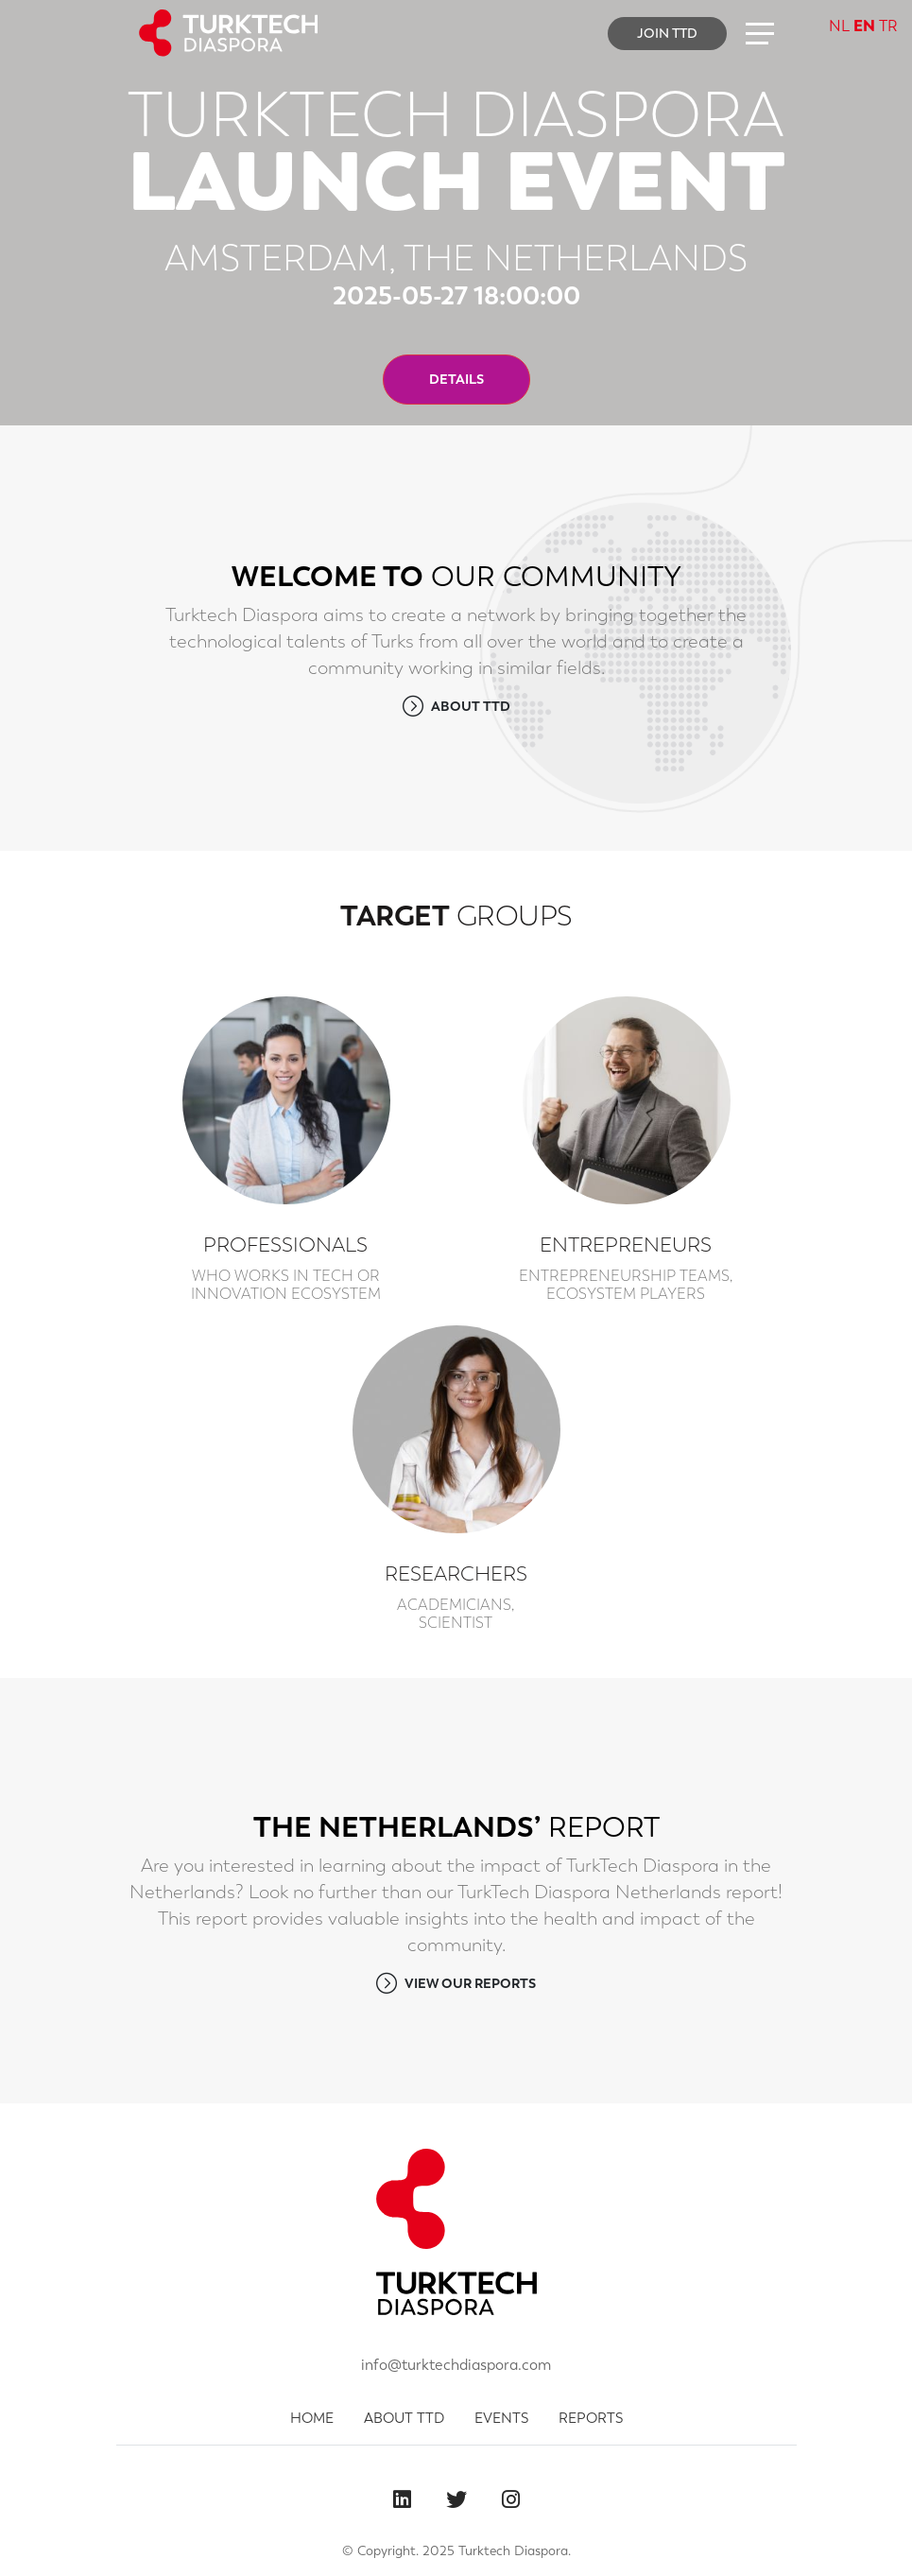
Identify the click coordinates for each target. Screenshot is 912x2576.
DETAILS (456, 379)
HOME (312, 2418)
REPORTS (591, 2418)
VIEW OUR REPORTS (456, 1983)
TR (888, 26)
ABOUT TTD (456, 706)
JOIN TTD (667, 33)
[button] (760, 33)
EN (864, 26)
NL (839, 26)
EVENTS (501, 2418)
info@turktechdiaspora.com (456, 2365)
